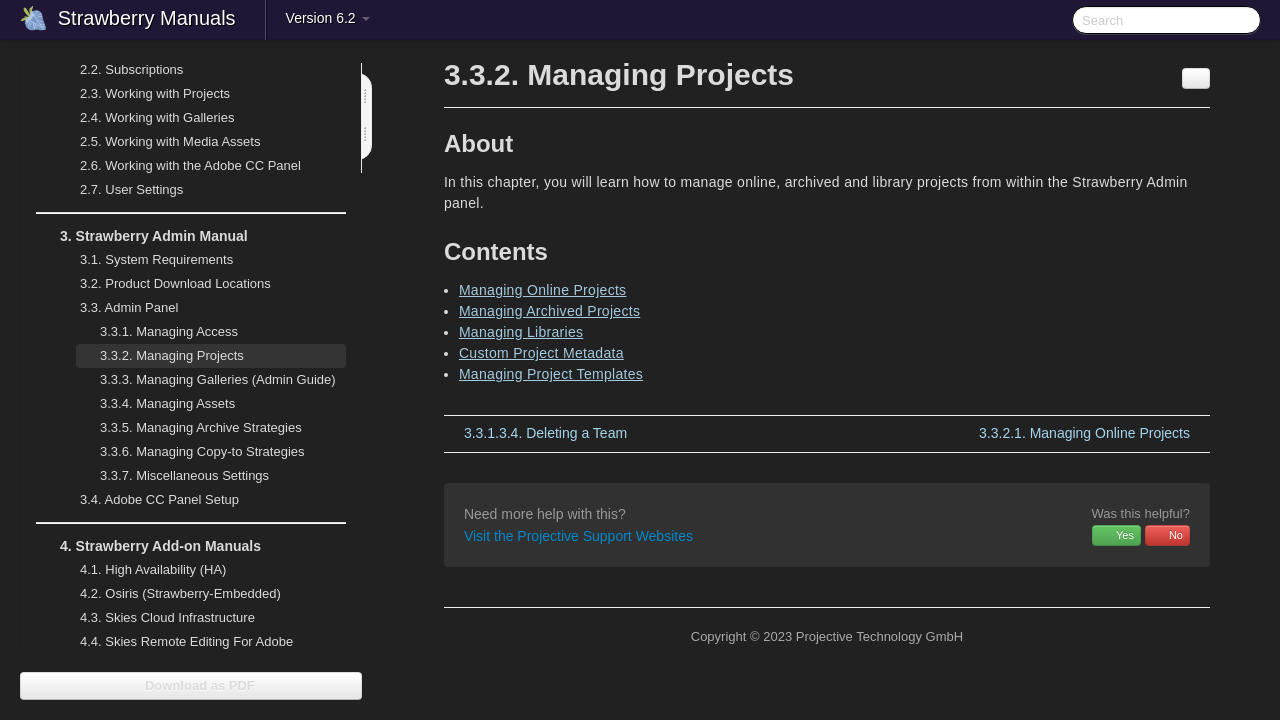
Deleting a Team (545, 433)
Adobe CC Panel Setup (147, 500)
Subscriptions (131, 69)
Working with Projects (143, 94)
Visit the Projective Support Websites (578, 536)
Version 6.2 (328, 18)
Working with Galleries (145, 118)
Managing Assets (155, 404)
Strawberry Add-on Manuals (148, 546)
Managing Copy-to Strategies (190, 452)
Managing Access (157, 332)
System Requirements (144, 260)
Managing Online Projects (543, 290)
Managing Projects (160, 356)
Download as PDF (190, 685)
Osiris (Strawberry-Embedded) (180, 593)
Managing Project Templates (551, 374)
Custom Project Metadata (541, 353)
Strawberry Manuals (147, 18)
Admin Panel (117, 308)
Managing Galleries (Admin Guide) (206, 380)
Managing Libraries (521, 332)
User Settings (119, 190)
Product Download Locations (175, 283)
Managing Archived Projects (549, 311)
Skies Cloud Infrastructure (155, 618)
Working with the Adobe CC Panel (178, 166)
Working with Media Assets (158, 142)
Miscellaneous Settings (172, 476)
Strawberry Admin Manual (142, 236)
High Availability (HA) (141, 570)
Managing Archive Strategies (189, 428)
